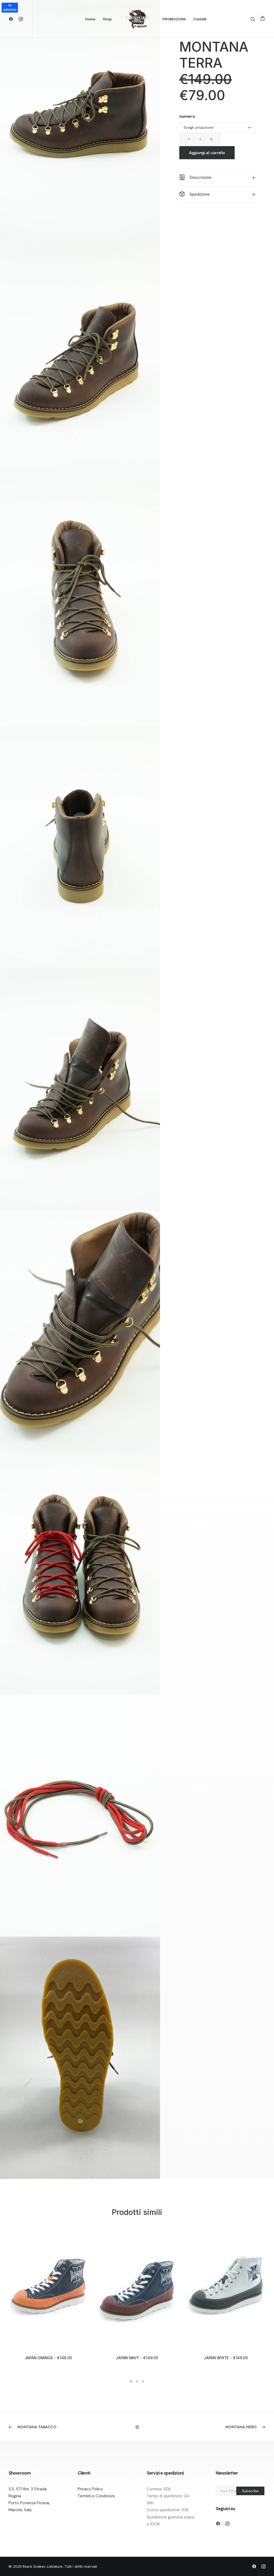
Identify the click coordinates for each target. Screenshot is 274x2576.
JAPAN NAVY (137, 2357)
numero (187, 116)
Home (90, 19)
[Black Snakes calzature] (137, 19)
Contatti (200, 19)
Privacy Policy (90, 2489)
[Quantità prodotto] (200, 139)
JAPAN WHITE (226, 2357)
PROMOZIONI (174, 19)
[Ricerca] (254, 19)
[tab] (217, 177)
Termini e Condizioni (96, 2496)
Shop (107, 19)
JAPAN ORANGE (48, 2357)
